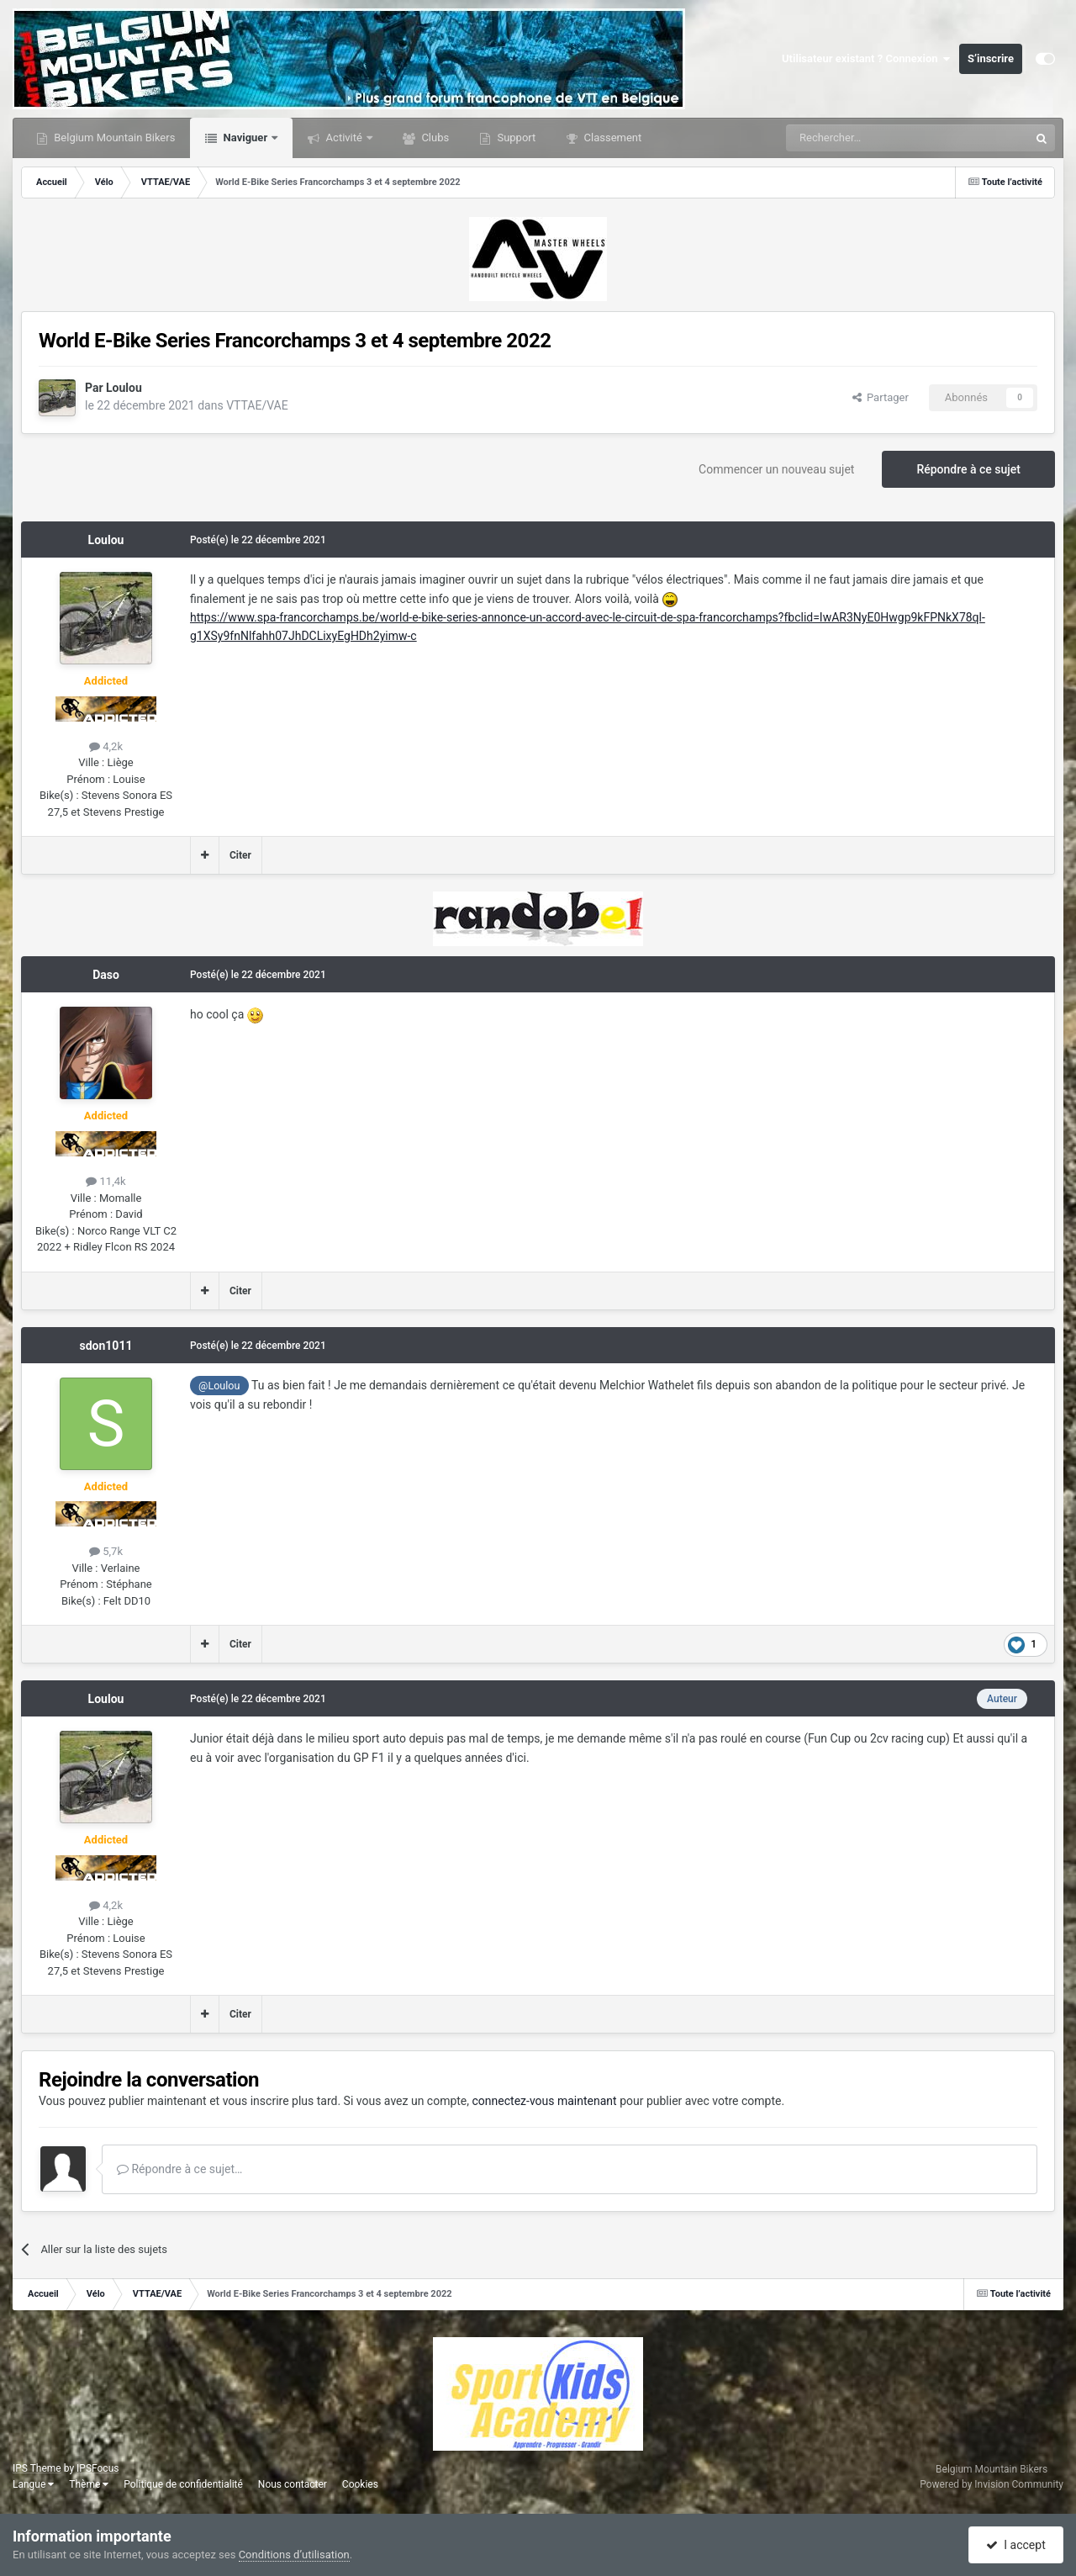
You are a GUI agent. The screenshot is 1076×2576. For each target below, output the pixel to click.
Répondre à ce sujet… (179, 2169)
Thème (88, 2484)
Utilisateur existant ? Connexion (866, 59)
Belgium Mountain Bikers (113, 137)
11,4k (105, 1181)
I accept (1015, 2545)
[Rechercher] (872, 137)
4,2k (106, 746)
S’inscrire (991, 58)
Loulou (124, 387)
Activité (344, 137)
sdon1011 (106, 1345)
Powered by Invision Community (991, 2484)
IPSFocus (97, 2468)
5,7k (106, 1551)
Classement (611, 137)
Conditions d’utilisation (294, 2554)
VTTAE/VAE (257, 405)
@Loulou (219, 1385)
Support (514, 137)
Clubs (434, 137)
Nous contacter (292, 2484)
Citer (240, 855)
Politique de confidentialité (183, 2484)
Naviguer (245, 137)
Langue (33, 2484)
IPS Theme (37, 2468)
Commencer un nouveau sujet (776, 469)
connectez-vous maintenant (544, 2101)
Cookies (360, 2484)
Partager (880, 397)
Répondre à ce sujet (968, 469)
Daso (105, 974)
